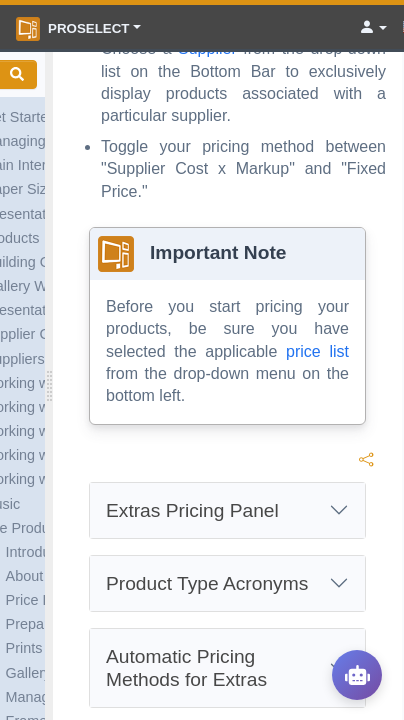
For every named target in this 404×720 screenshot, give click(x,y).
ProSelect (72, 29)
